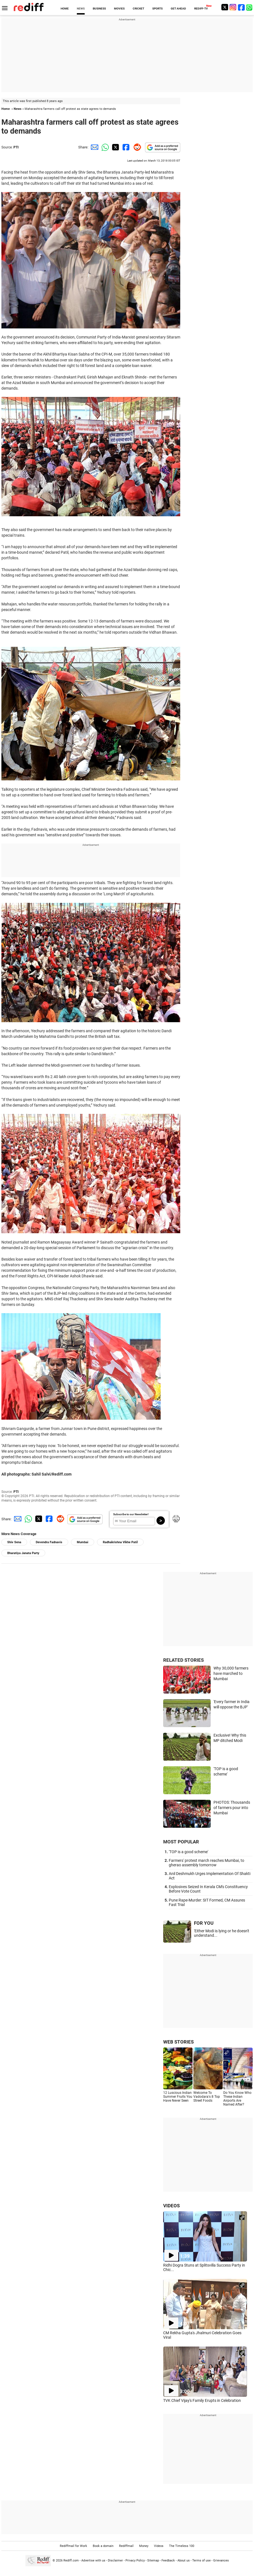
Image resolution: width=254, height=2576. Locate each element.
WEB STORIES (178, 2042)
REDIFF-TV (201, 8)
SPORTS (157, 8)
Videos (158, 2546)
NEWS (81, 8)
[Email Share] (93, 147)
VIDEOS (171, 2205)
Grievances (221, 2560)
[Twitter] (224, 7)
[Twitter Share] (115, 147)
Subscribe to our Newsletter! (131, 1514)
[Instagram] (233, 7)
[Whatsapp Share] (104, 147)
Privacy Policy (135, 2560)
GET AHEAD (178, 8)
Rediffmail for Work (73, 2546)
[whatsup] (250, 7)
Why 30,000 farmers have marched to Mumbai (230, 1673)
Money (143, 2546)
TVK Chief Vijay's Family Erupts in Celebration (202, 2400)
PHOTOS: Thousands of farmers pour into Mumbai (231, 1807)
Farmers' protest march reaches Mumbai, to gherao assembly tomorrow (206, 1862)
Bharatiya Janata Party (23, 1553)
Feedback (168, 2560)
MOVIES (119, 8)
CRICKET (138, 8)
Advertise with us (93, 2560)
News (18, 109)
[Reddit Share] (136, 147)
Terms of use (201, 2560)
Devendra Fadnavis (49, 1542)
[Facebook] (241, 7)
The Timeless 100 (181, 2546)
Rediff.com (71, 2560)
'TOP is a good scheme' (188, 1852)
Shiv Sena (14, 1542)
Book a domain (103, 2546)
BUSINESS (99, 8)
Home (5, 109)
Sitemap (153, 2560)
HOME (65, 8)
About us (183, 2560)
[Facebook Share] (125, 147)
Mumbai (82, 1542)
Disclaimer (115, 2560)
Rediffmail (126, 2546)
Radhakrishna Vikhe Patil (120, 1542)
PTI (16, 147)
